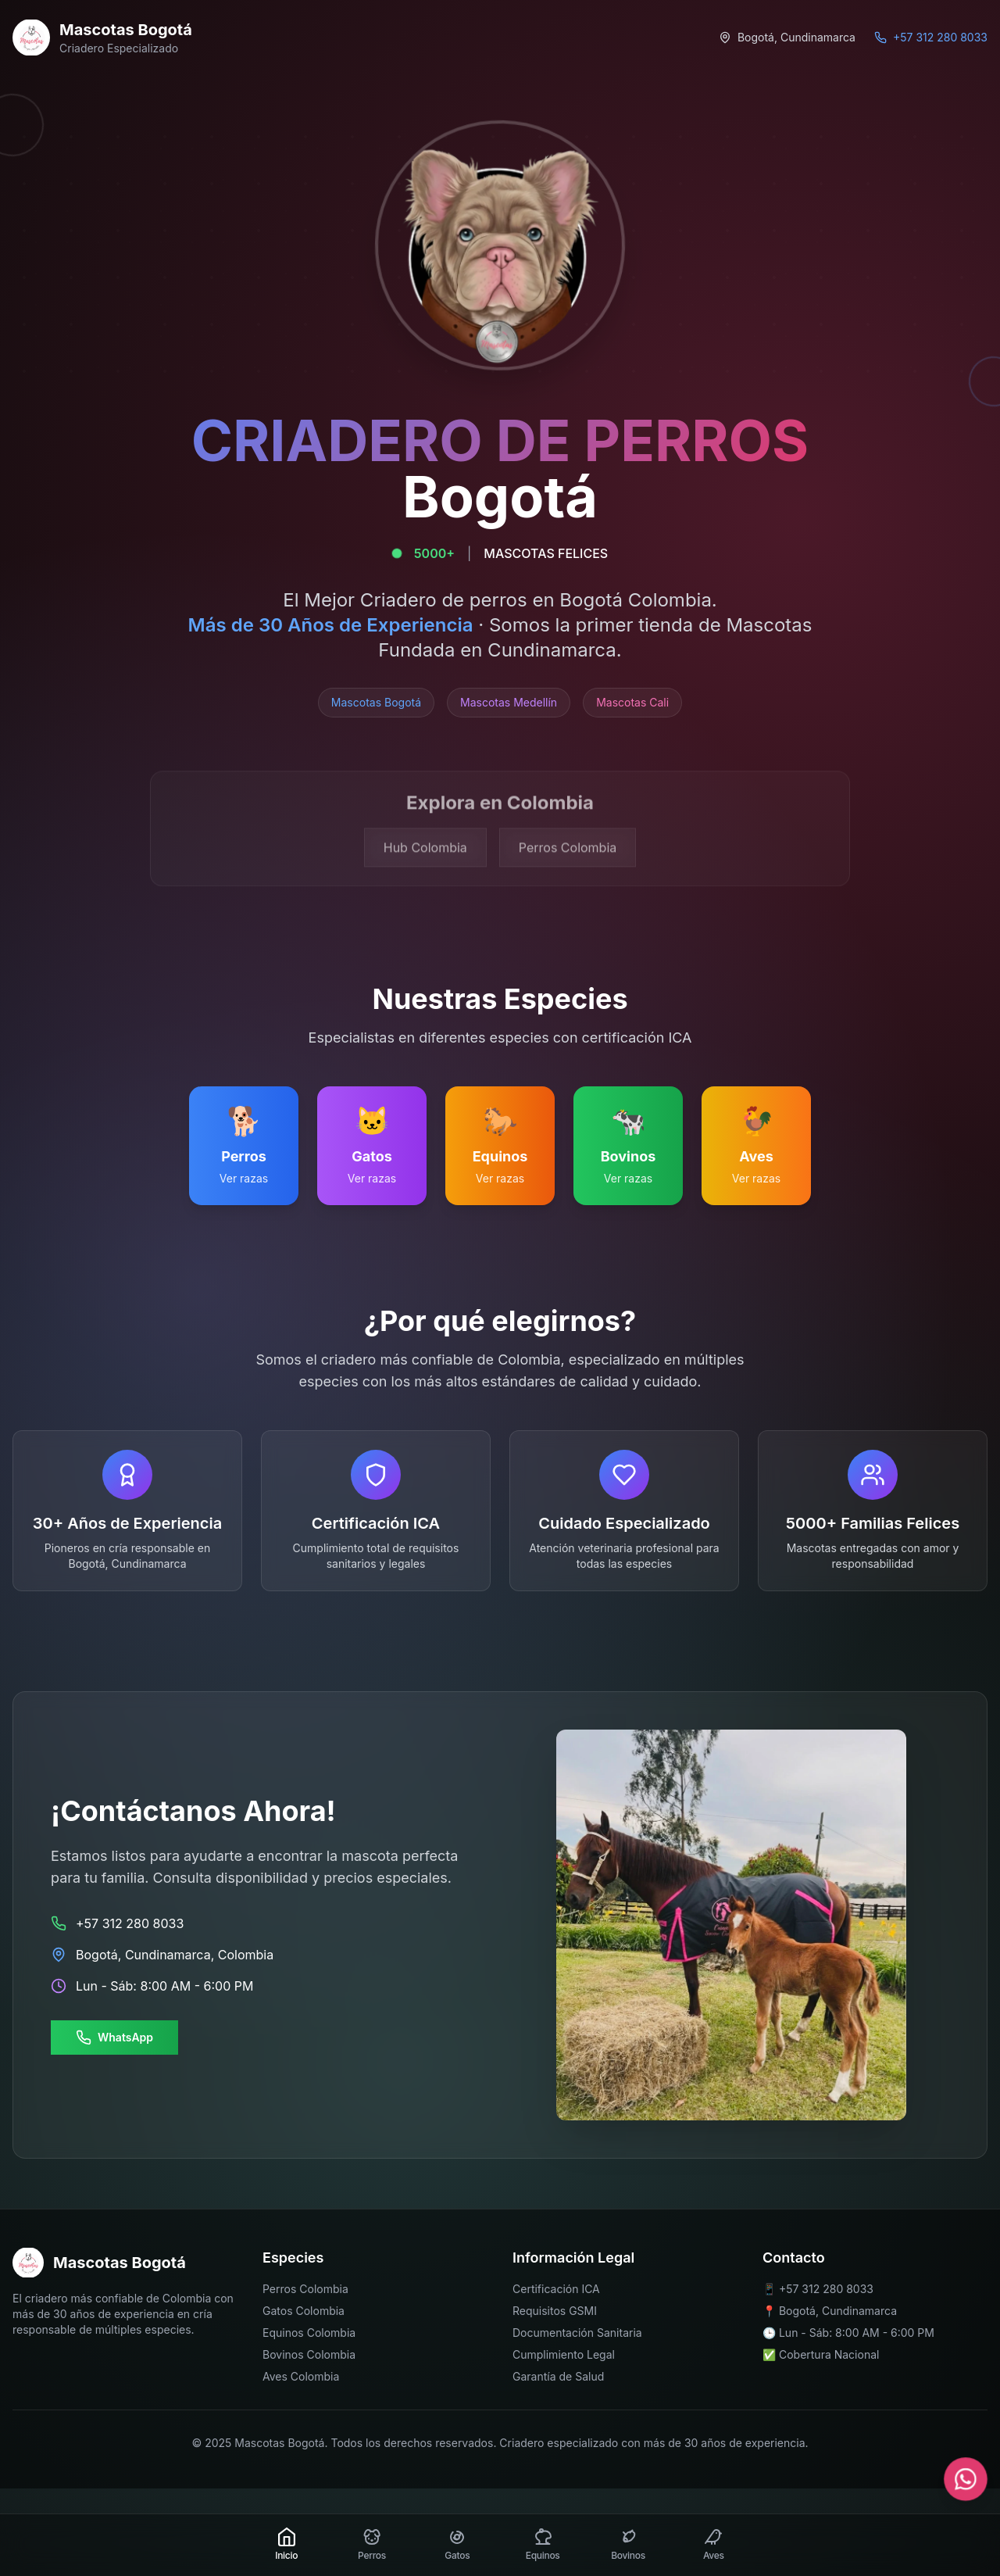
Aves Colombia (300, 2376)
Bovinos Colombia (308, 2354)
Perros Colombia (305, 2288)
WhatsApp (114, 2037)
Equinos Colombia (308, 2332)
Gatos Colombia (303, 2310)
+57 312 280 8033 (826, 2288)
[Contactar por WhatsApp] (965, 2478)
